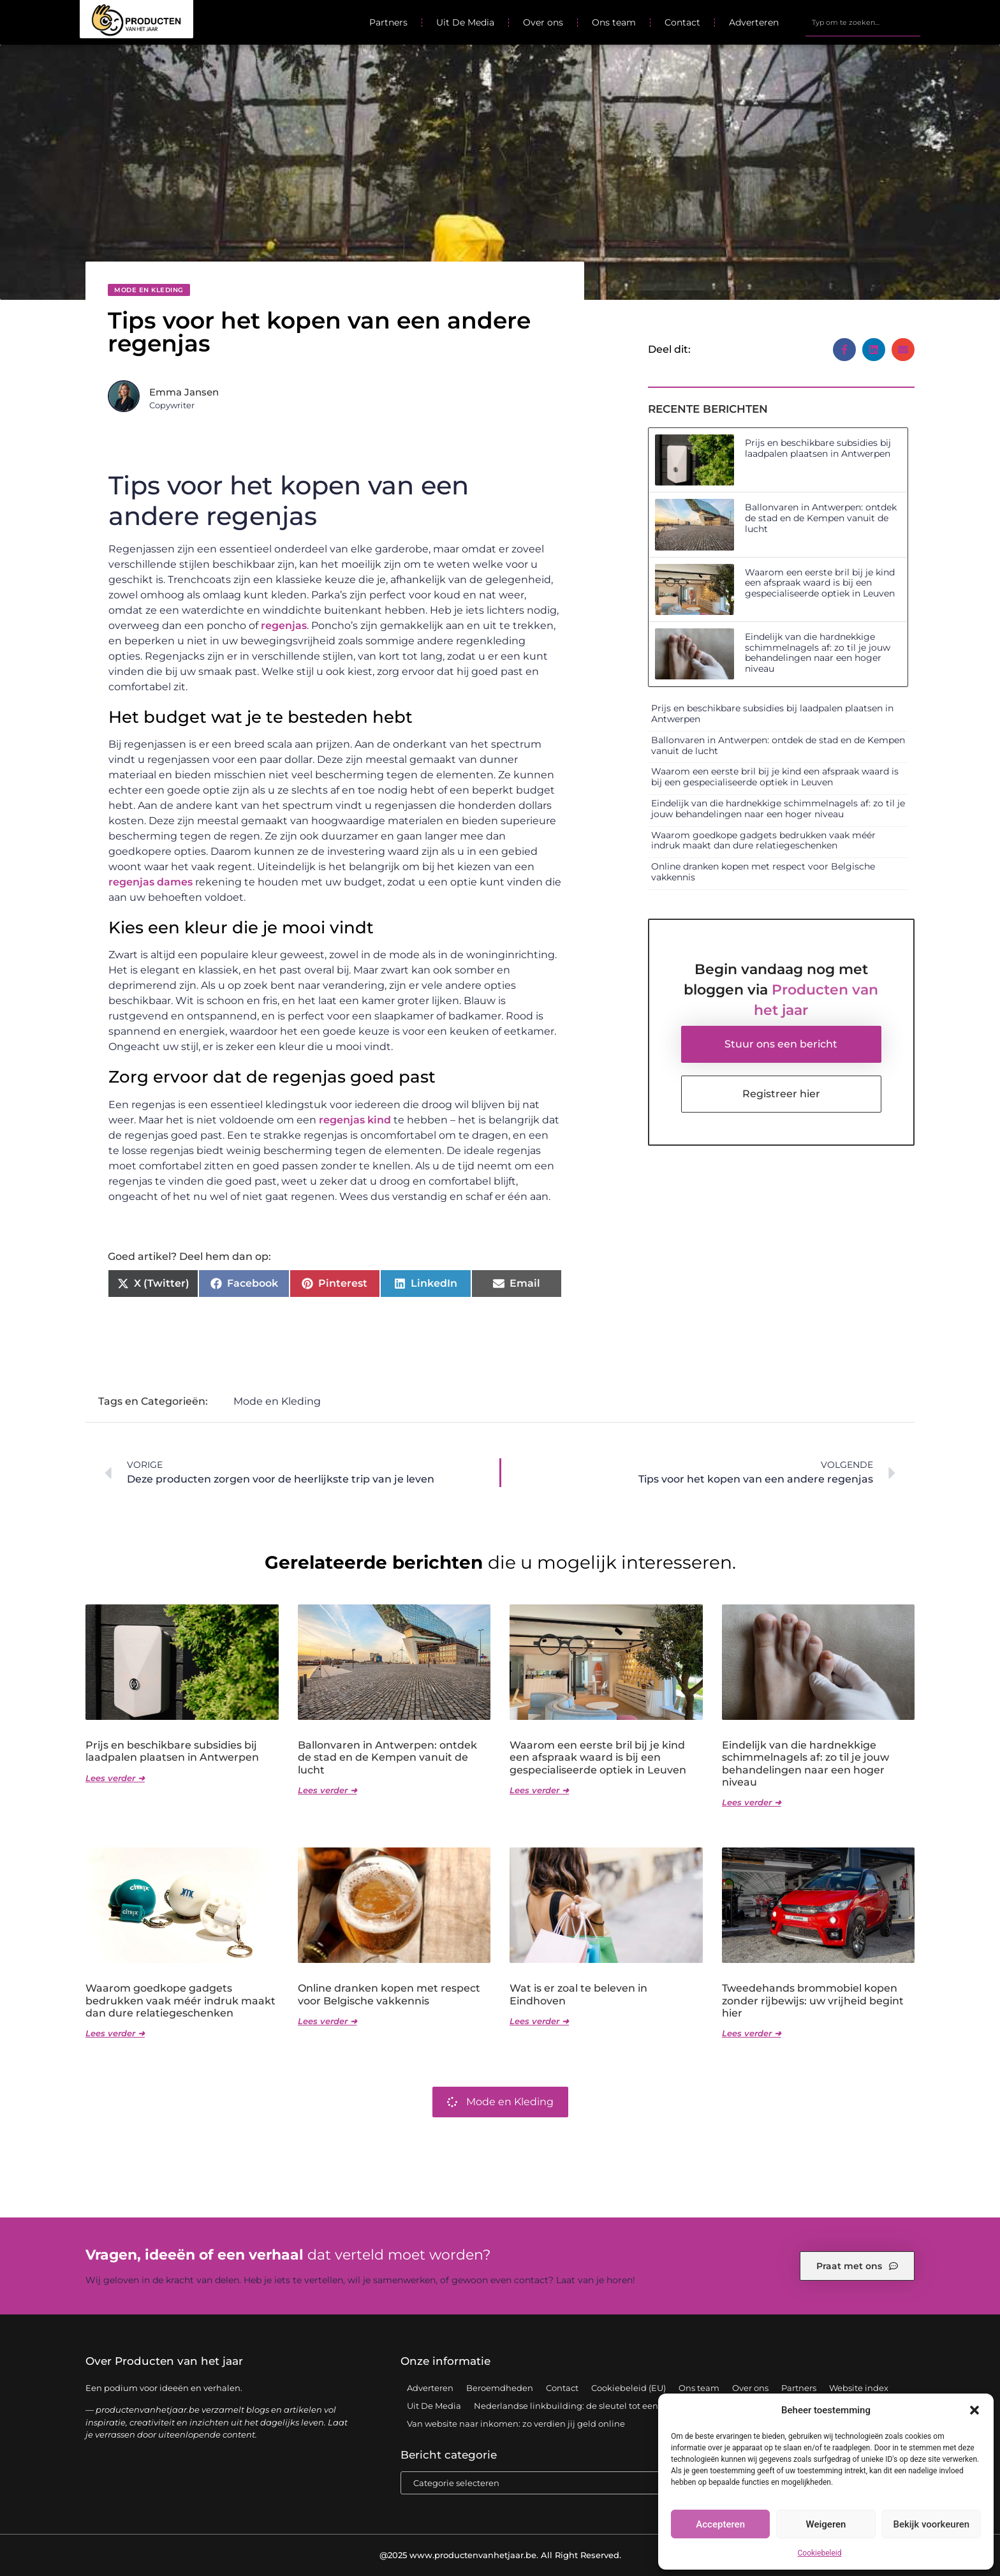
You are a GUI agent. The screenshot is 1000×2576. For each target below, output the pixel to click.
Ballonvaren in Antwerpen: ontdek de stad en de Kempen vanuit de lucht (821, 518)
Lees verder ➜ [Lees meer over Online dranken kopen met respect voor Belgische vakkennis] (327, 2021)
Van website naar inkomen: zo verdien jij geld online (516, 2423)
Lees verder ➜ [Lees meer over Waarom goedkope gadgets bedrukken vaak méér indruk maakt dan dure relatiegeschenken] (115, 2033)
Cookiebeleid (820, 2553)
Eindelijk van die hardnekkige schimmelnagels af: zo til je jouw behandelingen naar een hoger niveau (817, 652)
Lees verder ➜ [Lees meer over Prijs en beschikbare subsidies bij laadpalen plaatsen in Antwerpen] (115, 1778)
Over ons (543, 22)
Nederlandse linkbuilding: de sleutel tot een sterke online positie (609, 2406)
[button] (974, 2410)
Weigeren (826, 2524)
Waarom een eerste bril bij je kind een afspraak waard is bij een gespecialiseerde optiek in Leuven (820, 583)
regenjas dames (150, 882)
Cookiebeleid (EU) (628, 2388)
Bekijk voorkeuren (931, 2524)
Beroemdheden (499, 2388)
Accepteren (720, 2524)
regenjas (284, 625)
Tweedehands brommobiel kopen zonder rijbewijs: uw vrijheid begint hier (813, 2000)
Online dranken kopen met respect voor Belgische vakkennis (763, 872)
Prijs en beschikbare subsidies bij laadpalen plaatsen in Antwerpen (818, 448)
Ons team (614, 22)
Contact (682, 22)
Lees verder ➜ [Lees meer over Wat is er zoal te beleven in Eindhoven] (539, 2021)
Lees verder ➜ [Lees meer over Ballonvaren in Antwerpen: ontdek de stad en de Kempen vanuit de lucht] (327, 1790)
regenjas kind (355, 1120)
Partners (388, 22)
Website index (858, 2388)
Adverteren (754, 22)
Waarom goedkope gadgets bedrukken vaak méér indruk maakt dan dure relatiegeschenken (763, 840)
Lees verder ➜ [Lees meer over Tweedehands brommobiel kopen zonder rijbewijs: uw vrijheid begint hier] (751, 2033)
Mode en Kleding (149, 290)
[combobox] (862, 22)
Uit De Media (465, 22)
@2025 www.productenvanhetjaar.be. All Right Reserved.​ (500, 2555)
